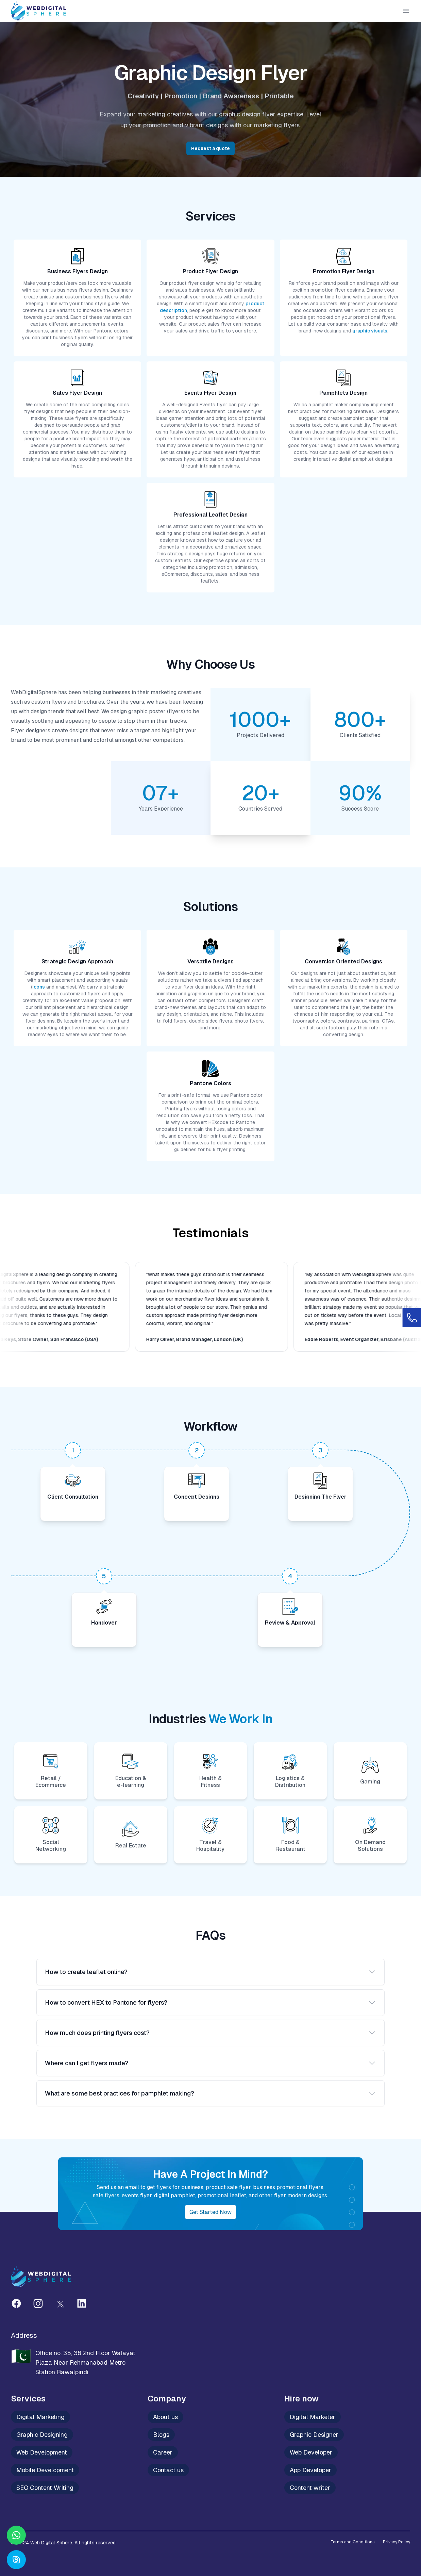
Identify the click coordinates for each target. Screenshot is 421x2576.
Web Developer (311, 2452)
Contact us (168, 2470)
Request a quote (210, 148)
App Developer (310, 2470)
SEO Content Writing (44, 2487)
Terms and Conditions (353, 2542)
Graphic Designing (42, 2434)
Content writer (310, 2487)
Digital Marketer (312, 2416)
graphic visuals (369, 330)
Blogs (161, 2434)
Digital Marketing (40, 2416)
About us (165, 2416)
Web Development (41, 2452)
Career (162, 2452)
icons (38, 987)
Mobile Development (45, 2470)
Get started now (210, 2212)
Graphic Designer (314, 2434)
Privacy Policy (396, 2542)
